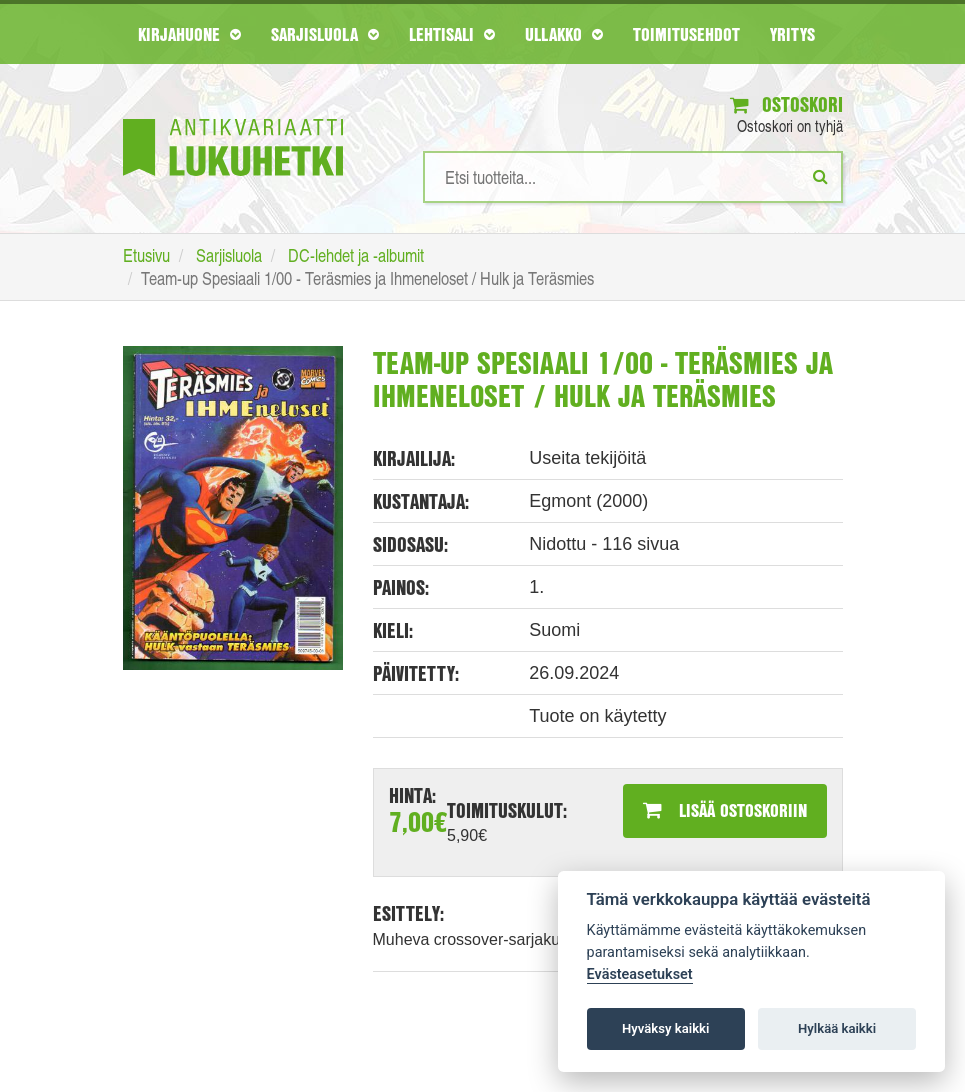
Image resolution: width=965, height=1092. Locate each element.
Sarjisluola (325, 34)
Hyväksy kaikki (665, 1028)
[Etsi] (820, 176)
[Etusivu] (233, 117)
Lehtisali (452, 34)
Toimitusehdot (686, 34)
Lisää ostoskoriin (725, 810)
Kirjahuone (189, 34)
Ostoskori (786, 104)
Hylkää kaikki (837, 1028)
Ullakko (564, 34)
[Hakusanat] (633, 177)
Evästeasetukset (640, 974)
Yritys (792, 34)
